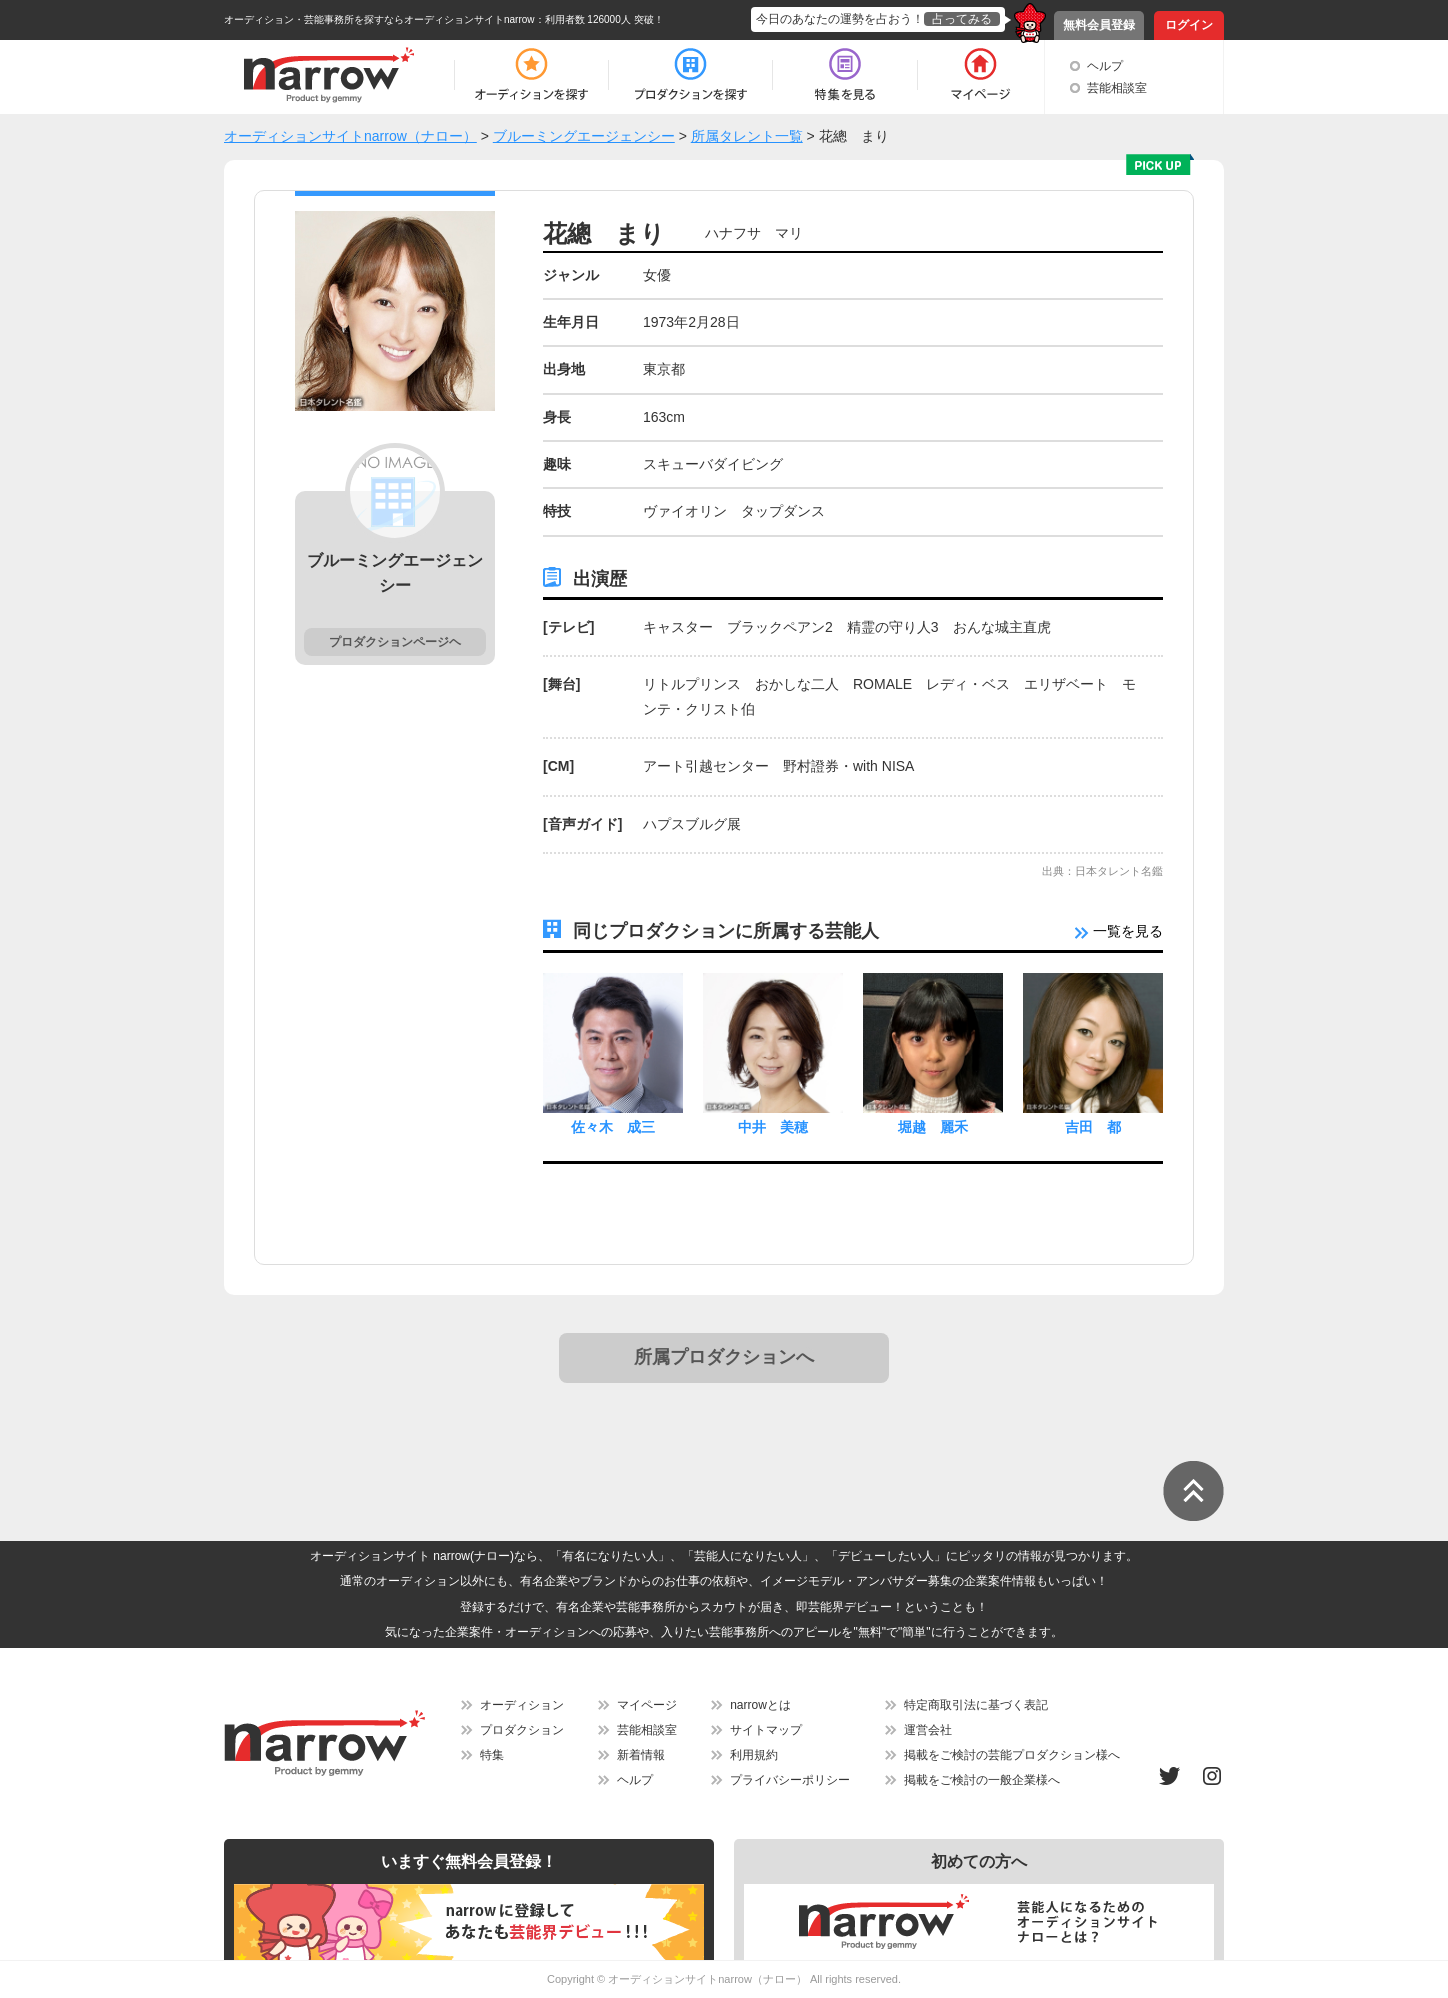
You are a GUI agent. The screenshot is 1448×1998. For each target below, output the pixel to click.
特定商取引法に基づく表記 (976, 1705)
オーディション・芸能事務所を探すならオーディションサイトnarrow (379, 19)
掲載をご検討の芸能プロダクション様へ (1012, 1755)
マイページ (647, 1705)
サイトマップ (766, 1730)
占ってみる (962, 19)
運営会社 (928, 1730)
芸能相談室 (1117, 88)
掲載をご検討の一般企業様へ (982, 1780)
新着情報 (641, 1755)
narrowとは (760, 1705)
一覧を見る (1119, 931)
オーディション (522, 1705)
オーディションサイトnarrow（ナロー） (707, 1979)
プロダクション (522, 1730)
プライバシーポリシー (790, 1780)
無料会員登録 (1099, 25)
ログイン (1189, 25)
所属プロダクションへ (724, 1357)
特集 (492, 1755)
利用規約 (754, 1755)
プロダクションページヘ (395, 642)
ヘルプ (1105, 66)
